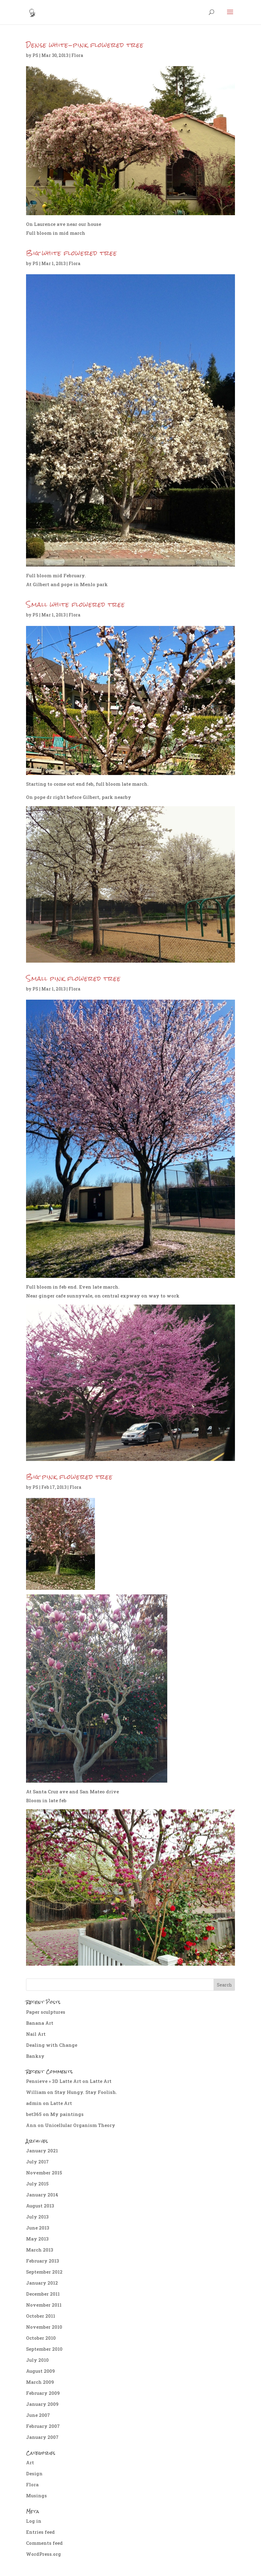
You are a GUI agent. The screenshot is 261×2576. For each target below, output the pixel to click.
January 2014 (42, 2195)
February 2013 (42, 2261)
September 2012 (44, 2272)
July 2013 (37, 2217)
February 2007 (43, 2426)
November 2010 (44, 2327)
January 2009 (42, 2404)
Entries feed (40, 2532)
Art (30, 2462)
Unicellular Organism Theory (80, 2125)
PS (35, 55)
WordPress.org (43, 2554)
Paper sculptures (45, 2012)
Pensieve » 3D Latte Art (53, 2081)
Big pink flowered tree (69, 1476)
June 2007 (38, 2415)
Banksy (35, 2056)
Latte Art (101, 2081)
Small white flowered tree (75, 604)
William (36, 2092)
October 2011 (40, 2316)
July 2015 (37, 2184)
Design (34, 2473)
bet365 (34, 2114)
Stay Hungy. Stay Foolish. (86, 2092)
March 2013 (39, 2250)
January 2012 (42, 2283)
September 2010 (44, 2349)
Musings (36, 2495)
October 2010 (41, 2338)
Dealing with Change (51, 2045)
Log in (33, 2521)
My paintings (67, 2114)
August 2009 (40, 2371)
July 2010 (37, 2360)
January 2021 (42, 2150)
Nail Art (36, 2034)
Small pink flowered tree (73, 978)
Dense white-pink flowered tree (85, 44)
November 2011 (44, 2305)
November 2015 (44, 2173)
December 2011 (43, 2294)
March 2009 (40, 2382)
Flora (77, 55)
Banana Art (39, 2023)
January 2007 (42, 2437)
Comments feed (44, 2543)
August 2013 (40, 2206)
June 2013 (37, 2228)
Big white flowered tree (71, 253)
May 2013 (37, 2239)
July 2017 (37, 2162)
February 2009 (43, 2393)
